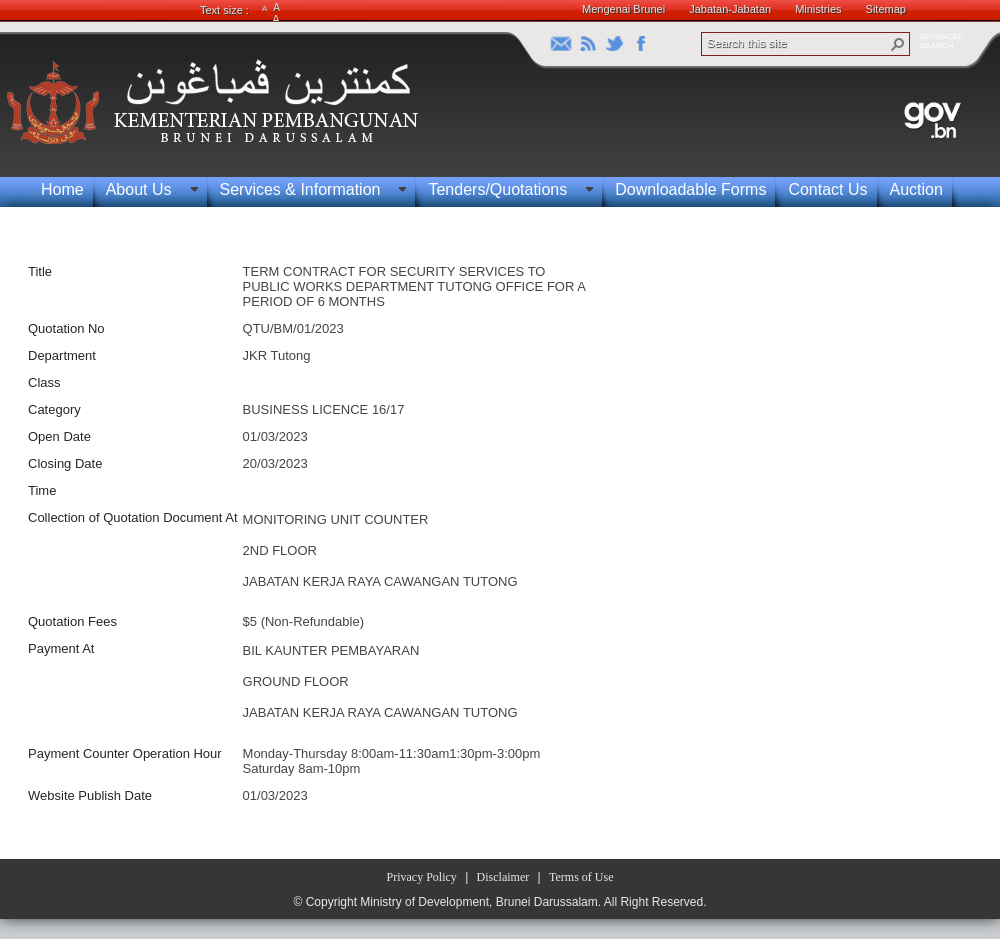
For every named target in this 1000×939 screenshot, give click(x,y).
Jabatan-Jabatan (730, 9)
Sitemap (886, 9)
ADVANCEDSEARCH (942, 41)
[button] (898, 44)
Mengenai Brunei (623, 9)
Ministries (818, 9)
